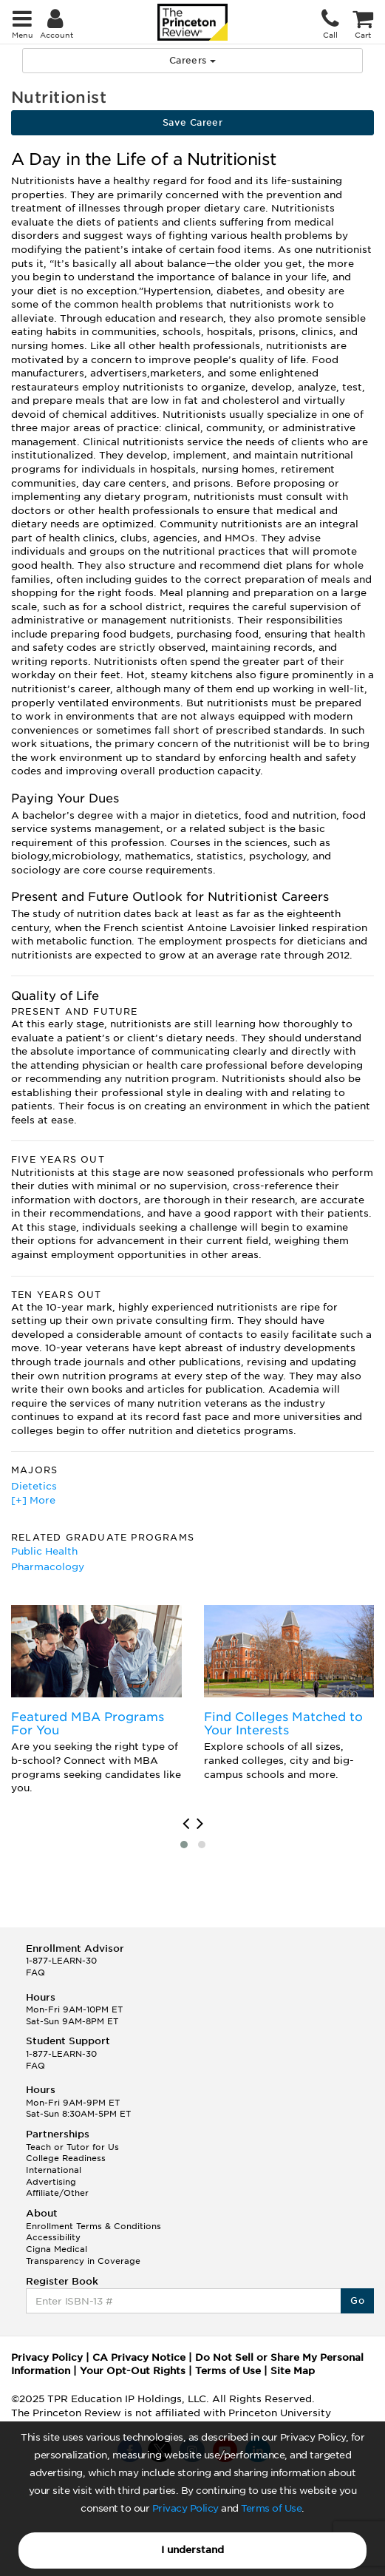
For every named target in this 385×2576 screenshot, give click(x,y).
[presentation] (186, 1823)
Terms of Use (271, 2508)
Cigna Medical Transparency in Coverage (83, 2255)
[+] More (33, 1500)
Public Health (44, 1551)
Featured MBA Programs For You (87, 1723)
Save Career (192, 122)
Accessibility (53, 2237)
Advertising (51, 2182)
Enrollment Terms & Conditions (93, 2226)
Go (357, 2300)
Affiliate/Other (57, 2193)
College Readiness (66, 2158)
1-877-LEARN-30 (61, 1960)
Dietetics (34, 1486)
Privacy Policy (185, 2508)
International (53, 2170)
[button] (184, 1844)
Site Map (292, 2370)
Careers (192, 60)
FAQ (35, 1972)
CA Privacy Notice (138, 2357)
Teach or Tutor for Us (72, 2147)
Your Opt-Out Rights (132, 2370)
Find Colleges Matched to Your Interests (283, 1723)
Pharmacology (47, 1566)
